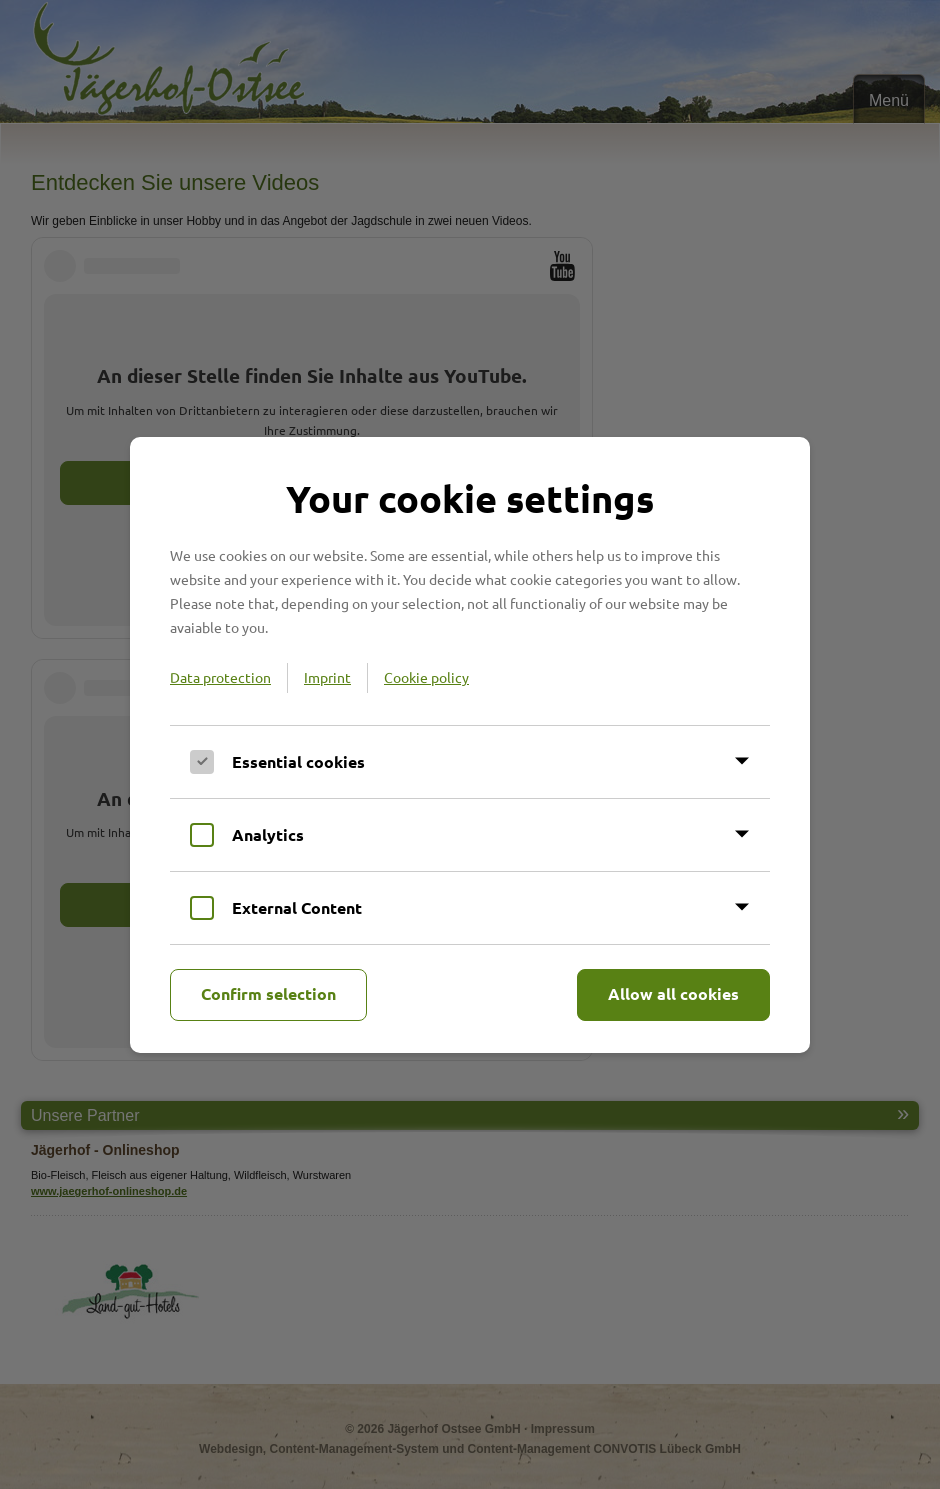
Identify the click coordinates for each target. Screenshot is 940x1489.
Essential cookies (298, 761)
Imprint (327, 677)
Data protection (220, 677)
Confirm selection (268, 993)
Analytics (268, 834)
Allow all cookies (673, 993)
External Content (297, 907)
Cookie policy (426, 677)
